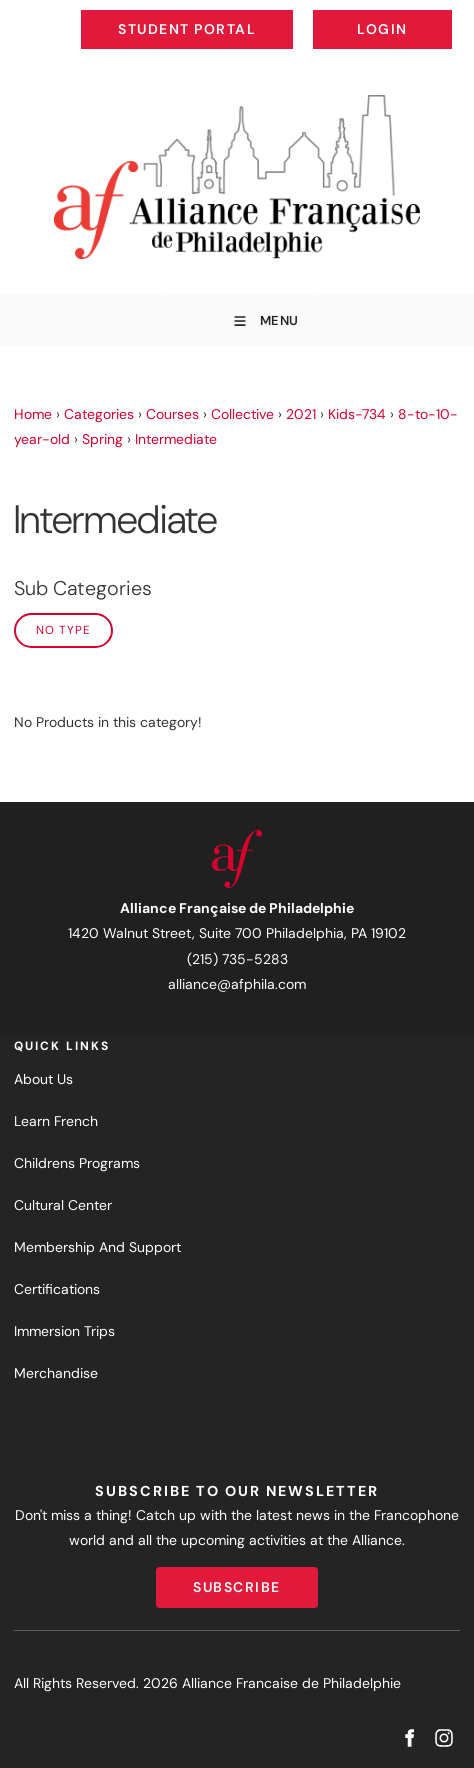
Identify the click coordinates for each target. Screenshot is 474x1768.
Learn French (56, 1121)
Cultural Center (63, 1205)
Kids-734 (357, 414)
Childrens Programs (77, 1163)
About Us (43, 1079)
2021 (301, 414)
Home (33, 414)
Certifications (57, 1289)
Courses (172, 414)
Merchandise (56, 1373)
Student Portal (232, 14)
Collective (242, 414)
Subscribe (237, 1579)
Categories (99, 414)
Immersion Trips (64, 1331)
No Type (63, 630)
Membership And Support (97, 1247)
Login (435, 14)
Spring (102, 439)
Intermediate (176, 439)
